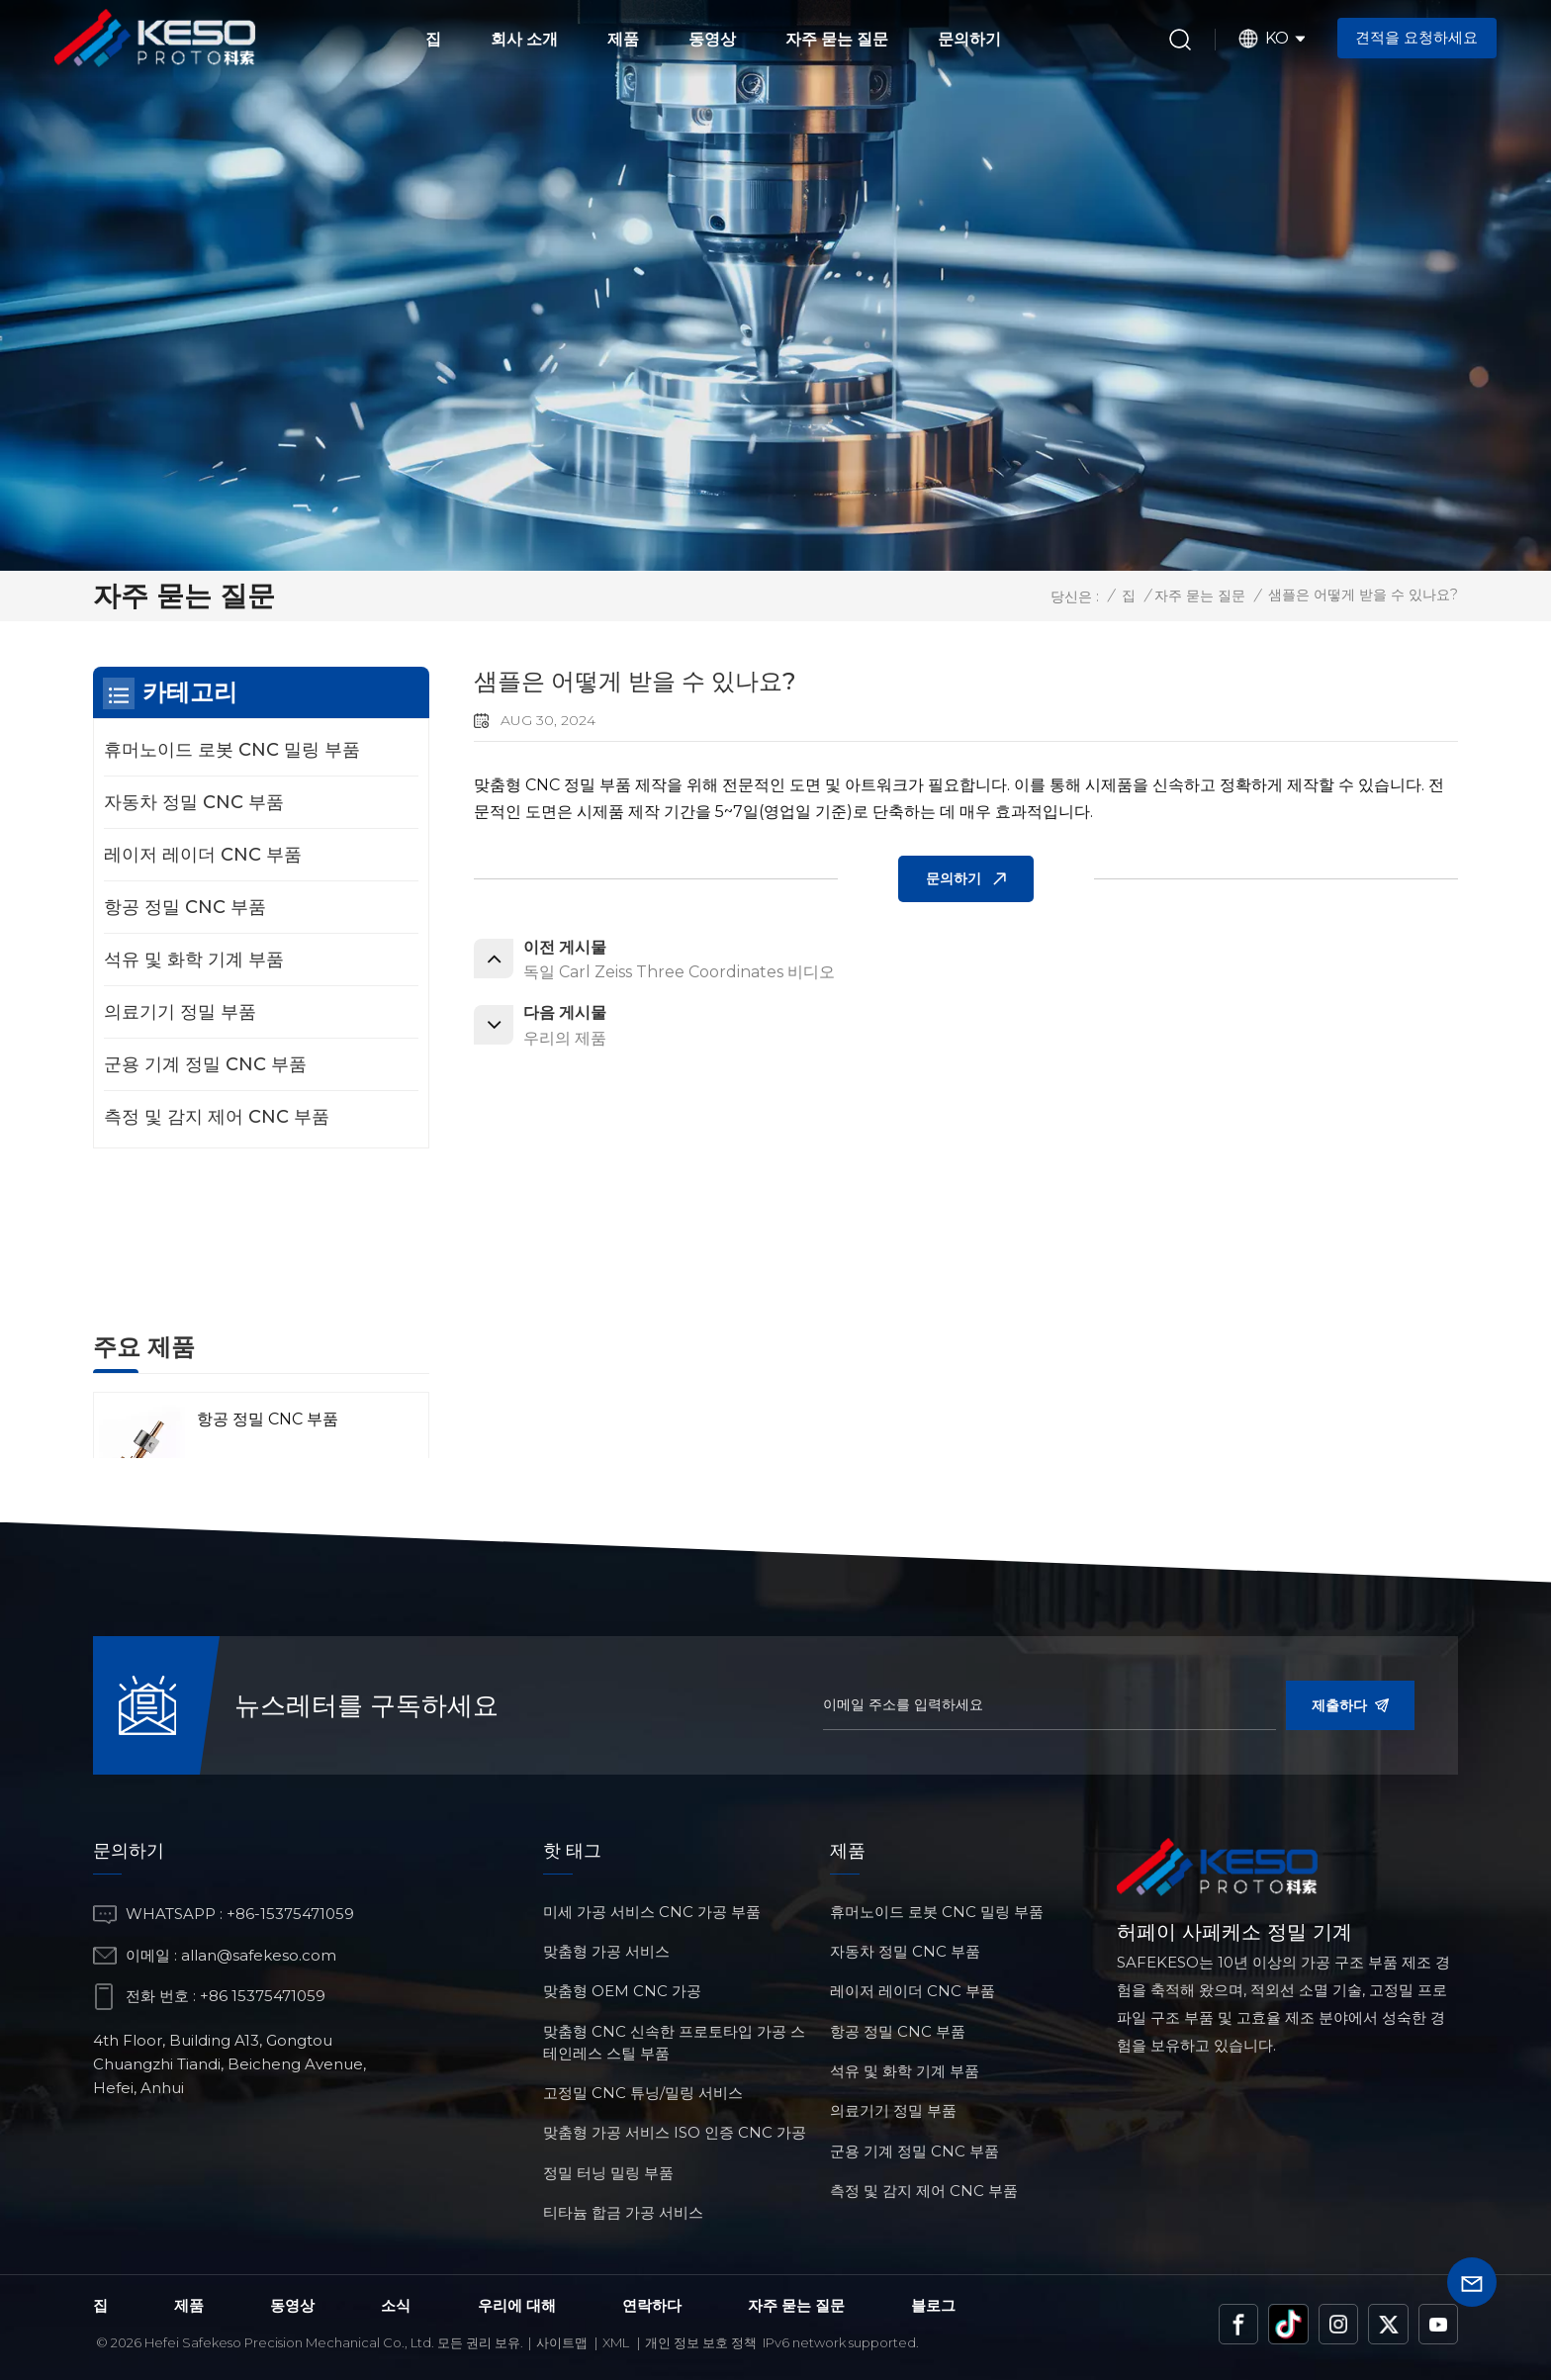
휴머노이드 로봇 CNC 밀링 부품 (232, 750)
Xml (615, 2342)
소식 (396, 2305)
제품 (623, 39)
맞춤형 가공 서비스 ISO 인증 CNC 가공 (674, 2132)
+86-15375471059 (290, 1913)
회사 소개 (524, 39)
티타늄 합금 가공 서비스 (623, 2212)
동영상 (712, 39)
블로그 (933, 2305)
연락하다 (652, 2305)
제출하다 (1350, 1705)
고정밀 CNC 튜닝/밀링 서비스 (643, 2092)
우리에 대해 (517, 2305)
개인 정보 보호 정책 (701, 2342)
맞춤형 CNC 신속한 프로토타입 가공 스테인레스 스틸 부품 (674, 2042)
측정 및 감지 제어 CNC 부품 (216, 1117)
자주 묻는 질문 (836, 39)
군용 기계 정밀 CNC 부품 (205, 1064)
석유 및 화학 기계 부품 (194, 959)
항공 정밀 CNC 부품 (185, 907)
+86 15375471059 (262, 1995)
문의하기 (969, 39)
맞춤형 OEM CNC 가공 (622, 1990)
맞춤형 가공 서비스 (606, 1951)
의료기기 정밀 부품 (180, 1012)
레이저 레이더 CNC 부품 (203, 855)
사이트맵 (562, 2342)
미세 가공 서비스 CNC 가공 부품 (652, 1911)
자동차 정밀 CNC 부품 (194, 802)
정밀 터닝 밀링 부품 (608, 2172)
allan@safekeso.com (258, 1955)
